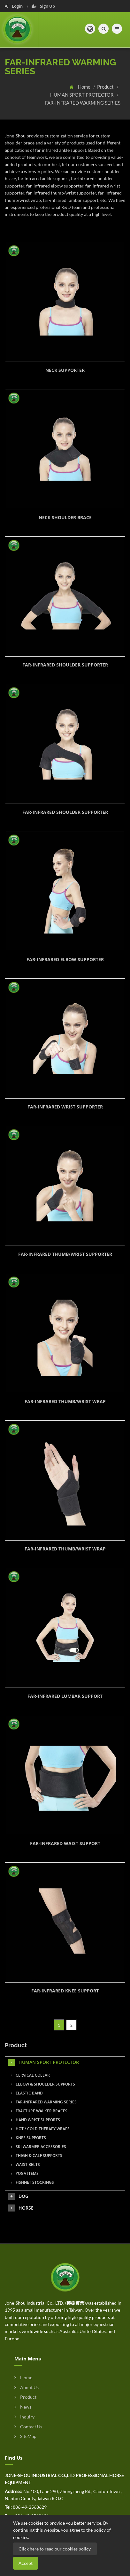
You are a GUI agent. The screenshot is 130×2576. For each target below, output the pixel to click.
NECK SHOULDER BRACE (65, 517)
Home (84, 87)
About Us (26, 2387)
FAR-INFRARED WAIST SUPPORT (65, 1843)
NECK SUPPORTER (65, 370)
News (22, 2407)
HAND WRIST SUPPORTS (35, 2120)
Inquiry (24, 2416)
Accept (26, 2563)
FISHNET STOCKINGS (32, 2182)
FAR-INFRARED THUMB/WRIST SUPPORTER (65, 1254)
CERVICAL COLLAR (30, 2075)
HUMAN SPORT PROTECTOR (82, 95)
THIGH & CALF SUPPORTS (36, 2155)
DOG (18, 2196)
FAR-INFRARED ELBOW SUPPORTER (65, 959)
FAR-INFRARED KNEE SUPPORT (65, 1991)
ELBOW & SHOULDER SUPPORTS (43, 2084)
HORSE (21, 2208)
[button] (90, 29)
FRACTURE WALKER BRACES (39, 2111)
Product (106, 87)
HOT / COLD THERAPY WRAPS (40, 2128)
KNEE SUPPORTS (28, 2137)
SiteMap (25, 2436)
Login (14, 6)
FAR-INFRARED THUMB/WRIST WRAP (65, 1401)
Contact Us (28, 2426)
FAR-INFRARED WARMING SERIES (82, 103)
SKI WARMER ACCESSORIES (38, 2146)
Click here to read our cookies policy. (55, 2548)
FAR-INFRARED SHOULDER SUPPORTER (65, 665)
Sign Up (43, 6)
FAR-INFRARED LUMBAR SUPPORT (65, 1696)
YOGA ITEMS (25, 2173)
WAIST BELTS (25, 2164)
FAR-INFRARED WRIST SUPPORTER (65, 1107)
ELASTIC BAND (27, 2093)
